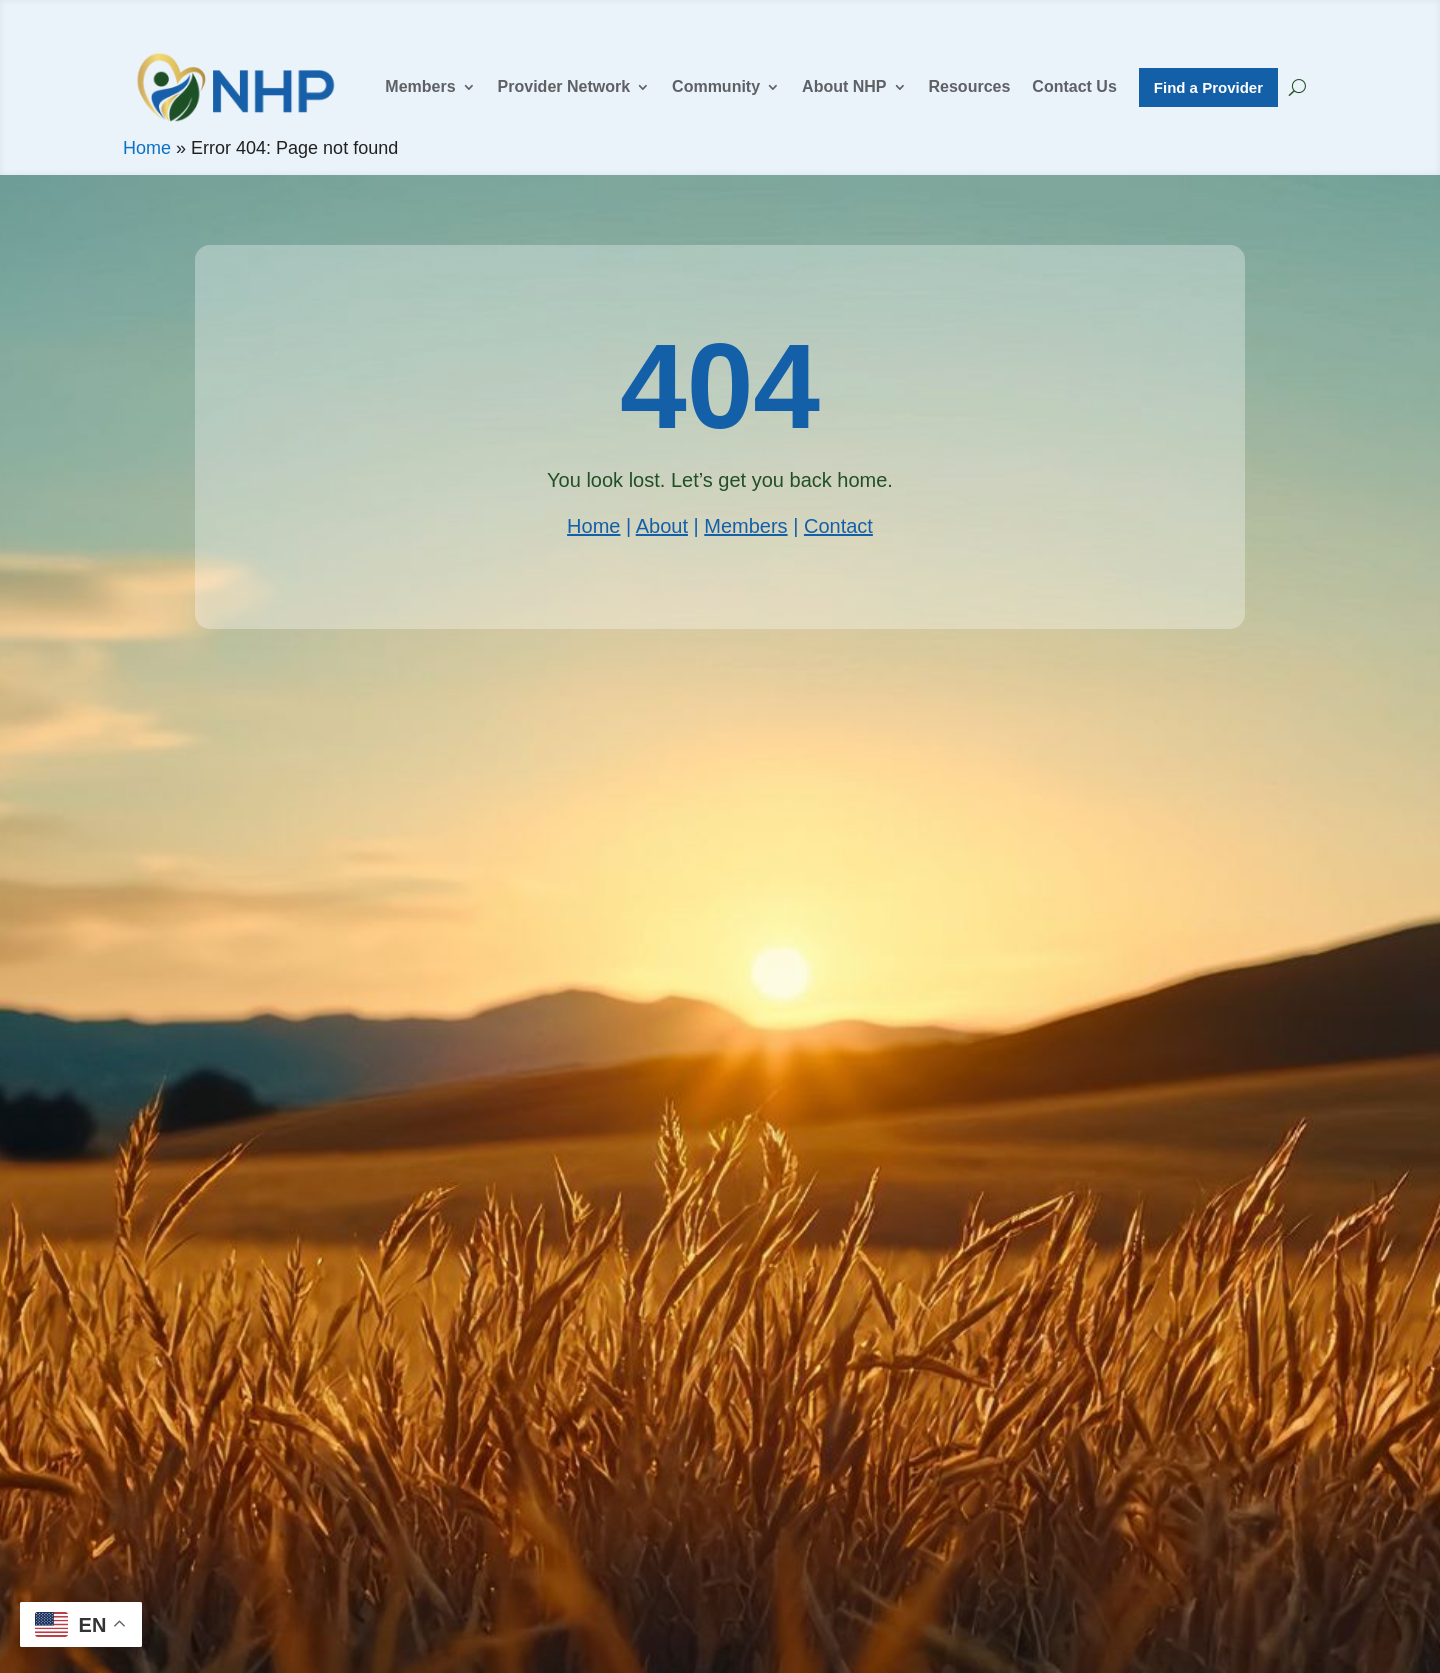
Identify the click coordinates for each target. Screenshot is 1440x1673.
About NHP (844, 87)
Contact (838, 526)
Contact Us (1074, 87)
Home (147, 148)
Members (420, 87)
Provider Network (564, 87)
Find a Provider (1208, 87)
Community (716, 87)
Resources (970, 87)
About (662, 526)
